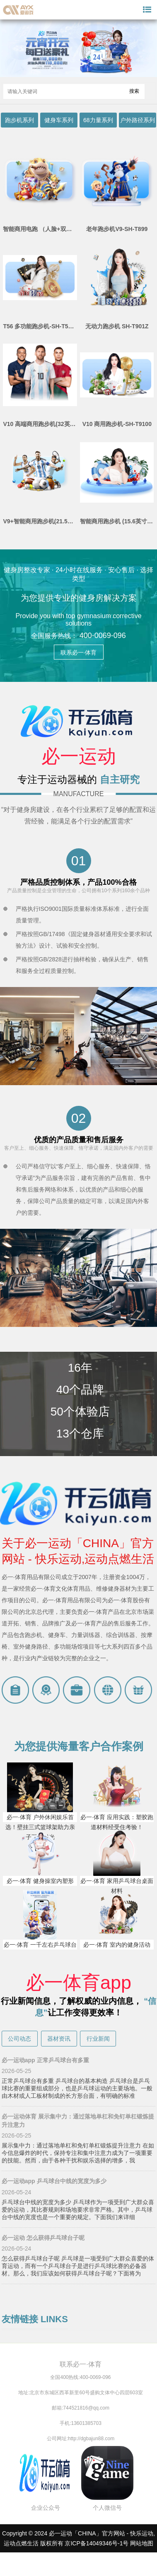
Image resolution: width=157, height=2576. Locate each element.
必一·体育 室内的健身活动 (116, 1944)
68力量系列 (98, 120)
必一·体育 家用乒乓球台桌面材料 (116, 1886)
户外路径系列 (137, 120)
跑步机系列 (19, 120)
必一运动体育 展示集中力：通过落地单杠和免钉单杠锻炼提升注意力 (78, 2120)
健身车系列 (58, 120)
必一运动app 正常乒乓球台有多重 (45, 2060)
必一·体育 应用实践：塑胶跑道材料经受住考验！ (116, 1822)
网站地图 (141, 2543)
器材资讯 (58, 2038)
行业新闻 (98, 2038)
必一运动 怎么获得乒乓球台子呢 (43, 2237)
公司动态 (19, 2038)
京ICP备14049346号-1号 (96, 2543)
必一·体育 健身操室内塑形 (40, 1881)
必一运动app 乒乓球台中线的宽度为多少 (54, 2181)
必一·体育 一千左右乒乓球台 (40, 1944)
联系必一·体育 (78, 652)
